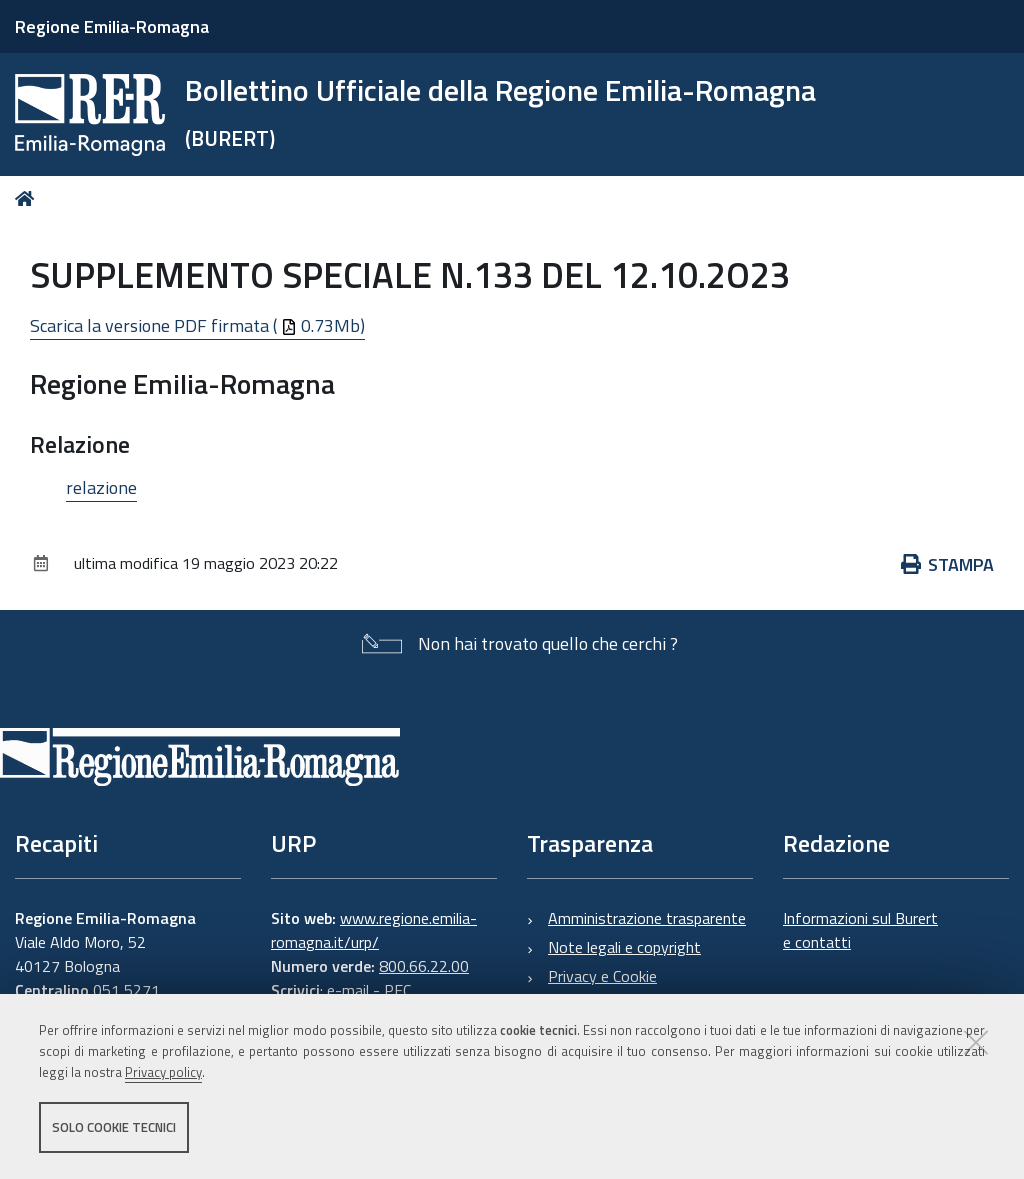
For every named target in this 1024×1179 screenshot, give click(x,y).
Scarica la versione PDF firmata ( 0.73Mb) (197, 325)
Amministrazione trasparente (647, 918)
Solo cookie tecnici (114, 1127)
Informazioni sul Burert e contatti (860, 930)
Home (28, 198)
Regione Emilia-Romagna (112, 26)
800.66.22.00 (424, 966)
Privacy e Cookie (602, 976)
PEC (397, 990)
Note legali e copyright (624, 947)
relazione (101, 487)
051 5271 (126, 990)
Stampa (948, 564)
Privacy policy (163, 1072)
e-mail (348, 990)
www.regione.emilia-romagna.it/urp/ (374, 930)
